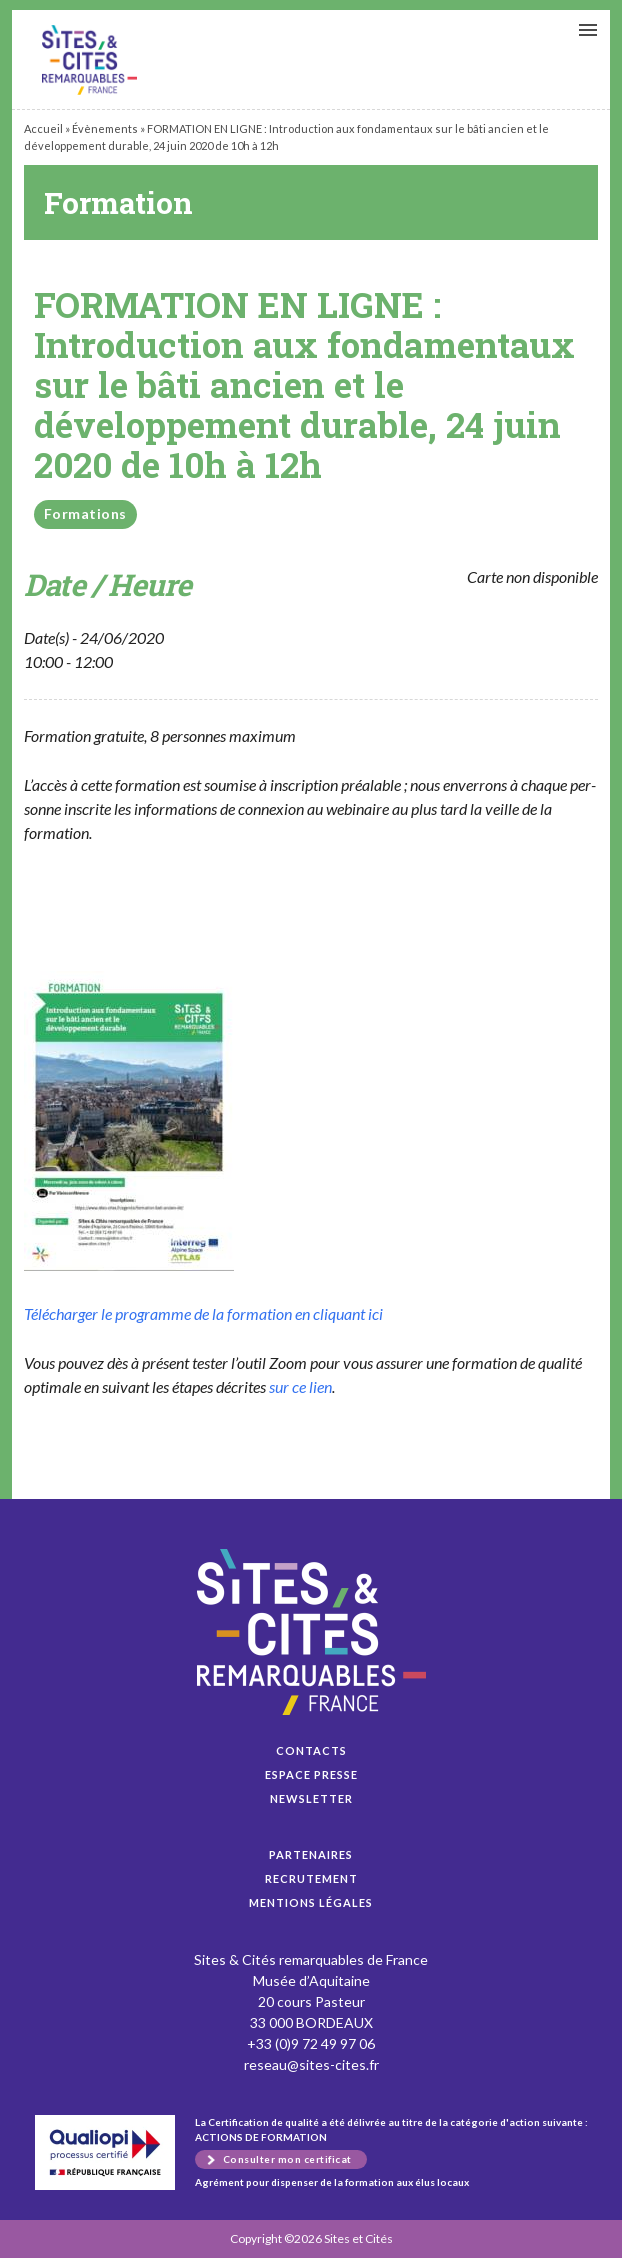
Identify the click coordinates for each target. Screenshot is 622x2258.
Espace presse (311, 1774)
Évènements (105, 128)
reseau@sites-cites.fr (311, 2064)
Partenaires (311, 1854)
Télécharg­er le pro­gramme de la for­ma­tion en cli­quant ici (203, 1313)
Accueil (43, 128)
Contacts (311, 1750)
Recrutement (311, 1878)
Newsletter (311, 1798)
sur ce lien (300, 1386)
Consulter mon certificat (287, 2159)
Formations (85, 513)
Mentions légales (311, 1902)
